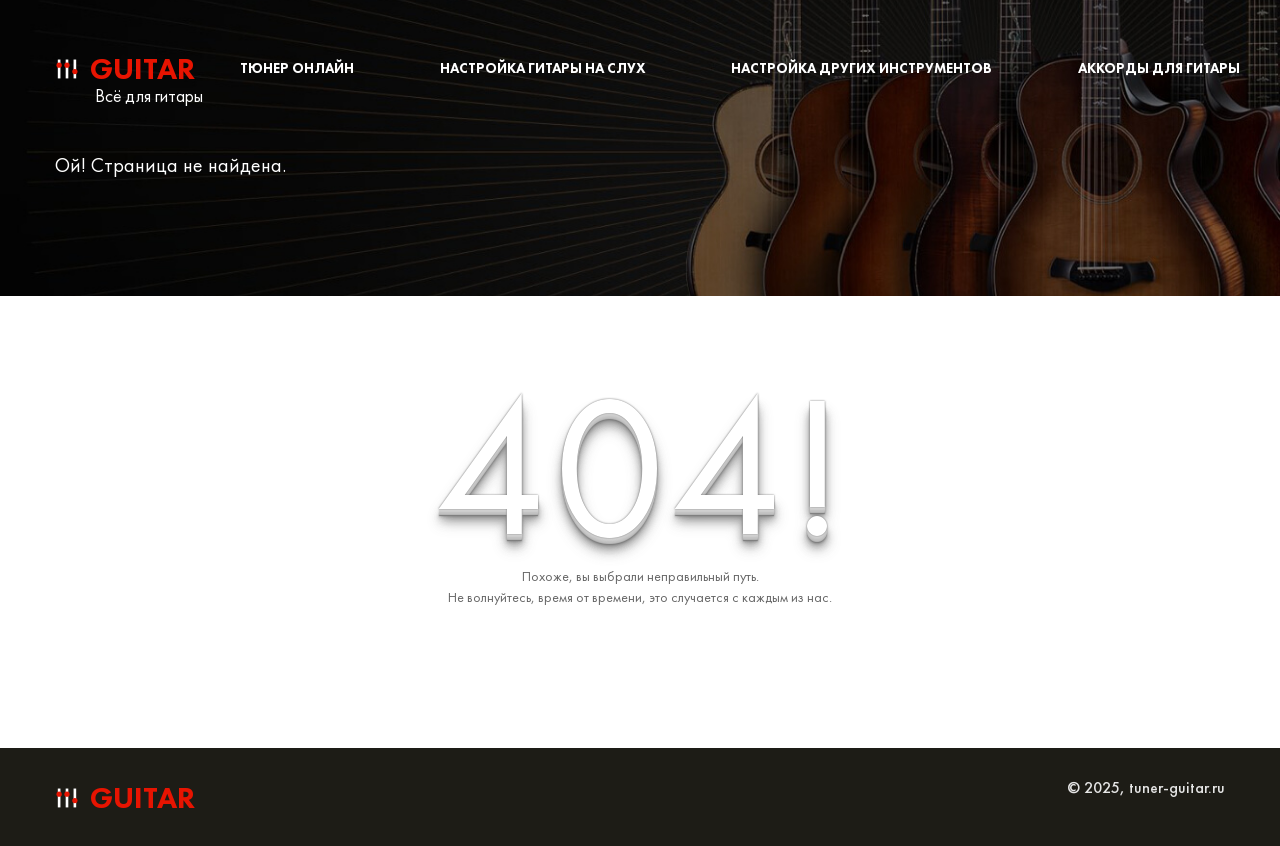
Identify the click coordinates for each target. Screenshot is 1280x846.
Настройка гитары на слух (543, 68)
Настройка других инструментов (861, 68)
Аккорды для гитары (1159, 68)
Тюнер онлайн (297, 68)
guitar (142, 69)
